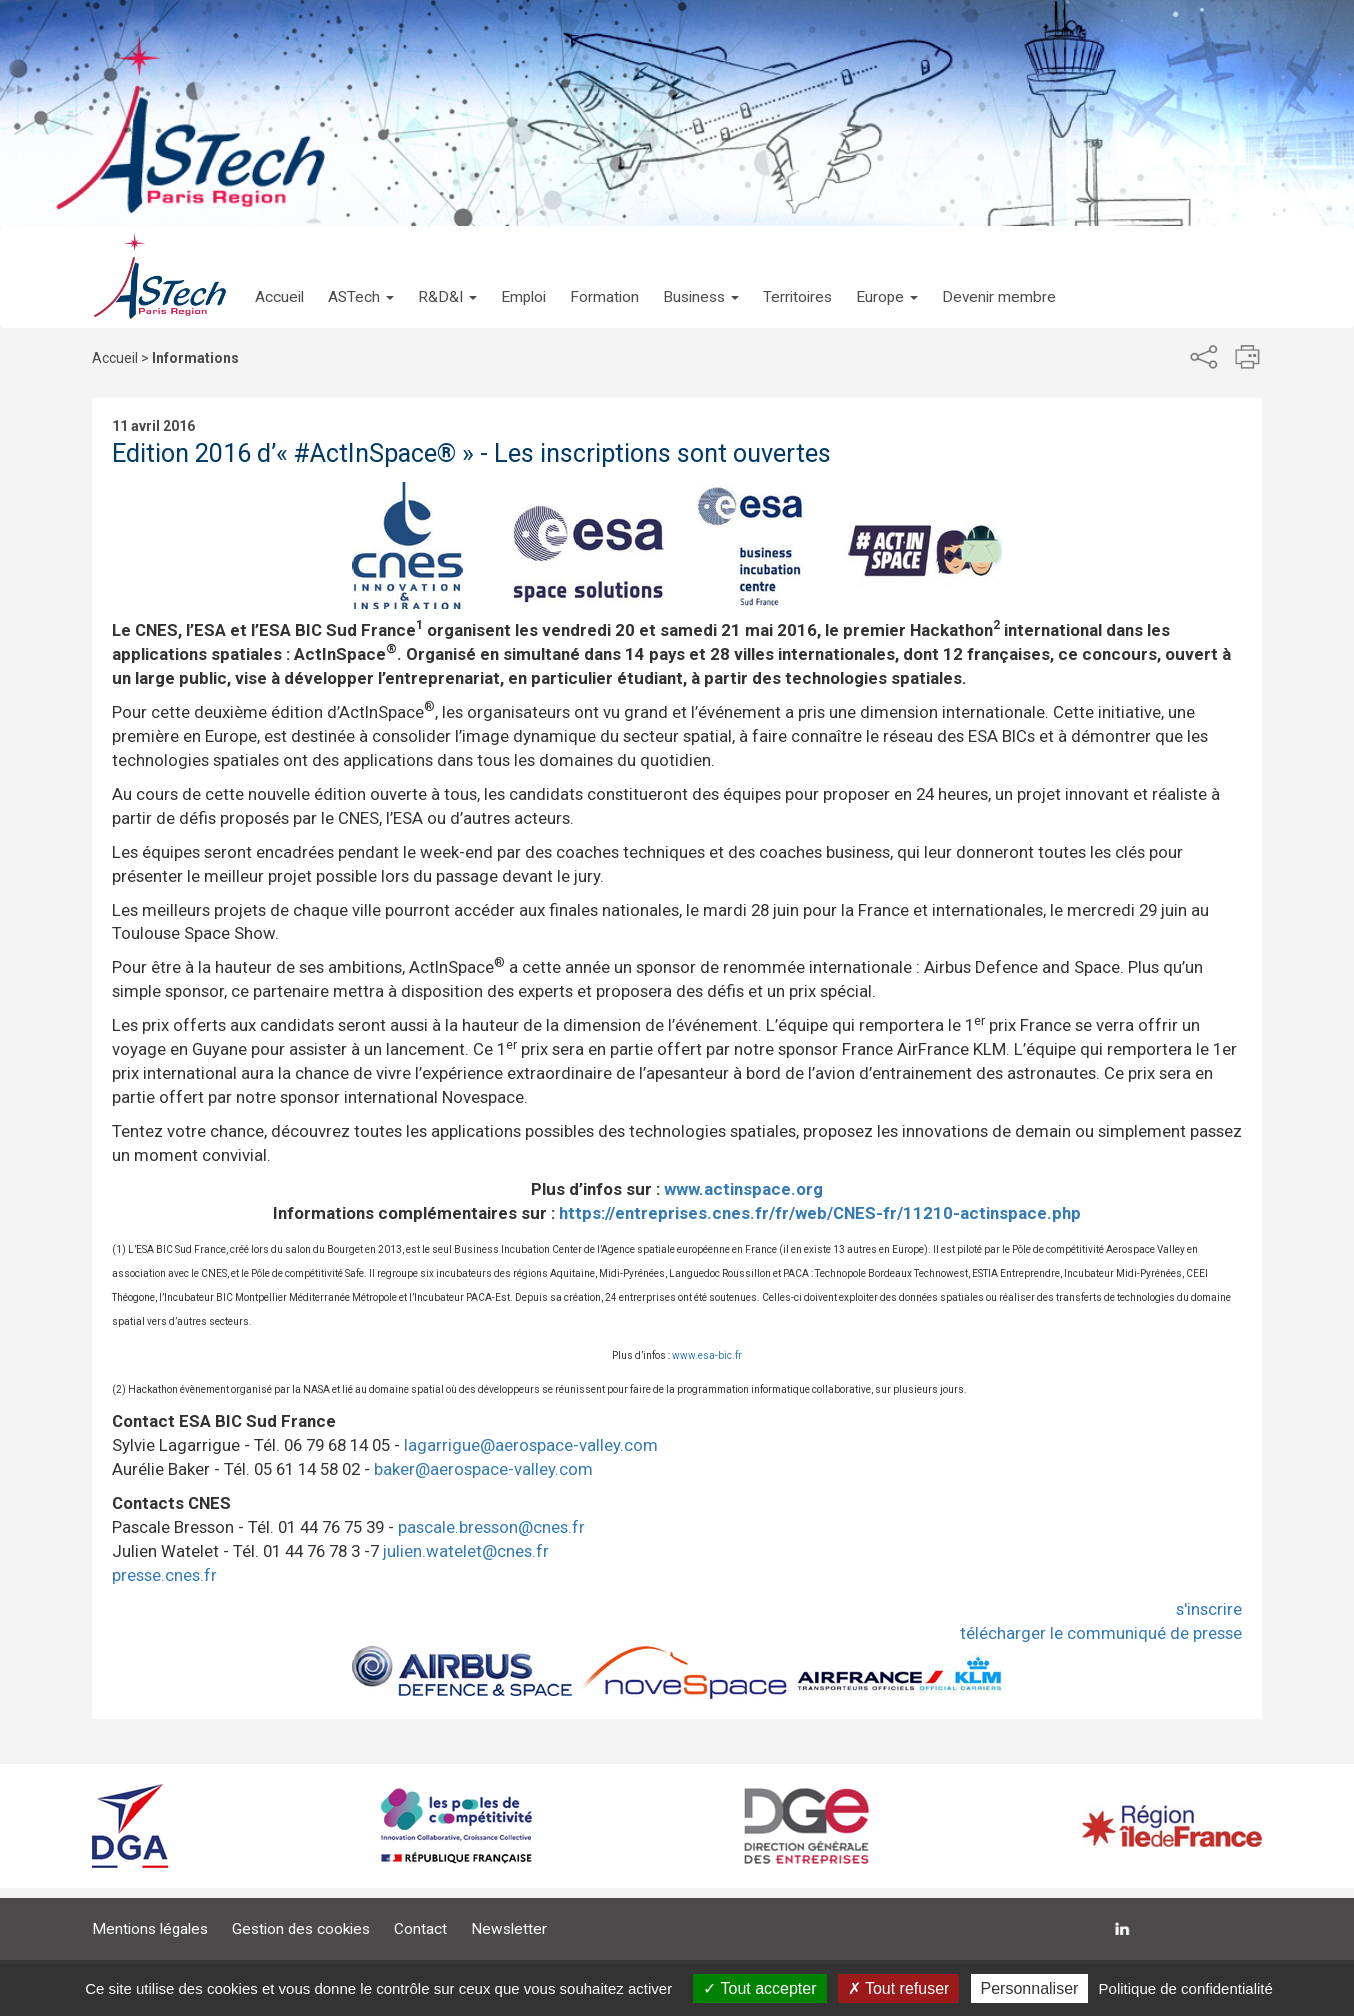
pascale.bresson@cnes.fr (491, 1527)
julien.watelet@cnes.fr (466, 1551)
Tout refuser (899, 1988)
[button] (361, 277)
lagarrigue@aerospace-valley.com (531, 1445)
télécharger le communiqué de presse (1101, 1633)
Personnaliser (1030, 1988)
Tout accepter (759, 1988)
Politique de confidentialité (1186, 1988)
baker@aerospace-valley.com (483, 1469)
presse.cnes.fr (164, 1575)
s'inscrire (1209, 1609)
